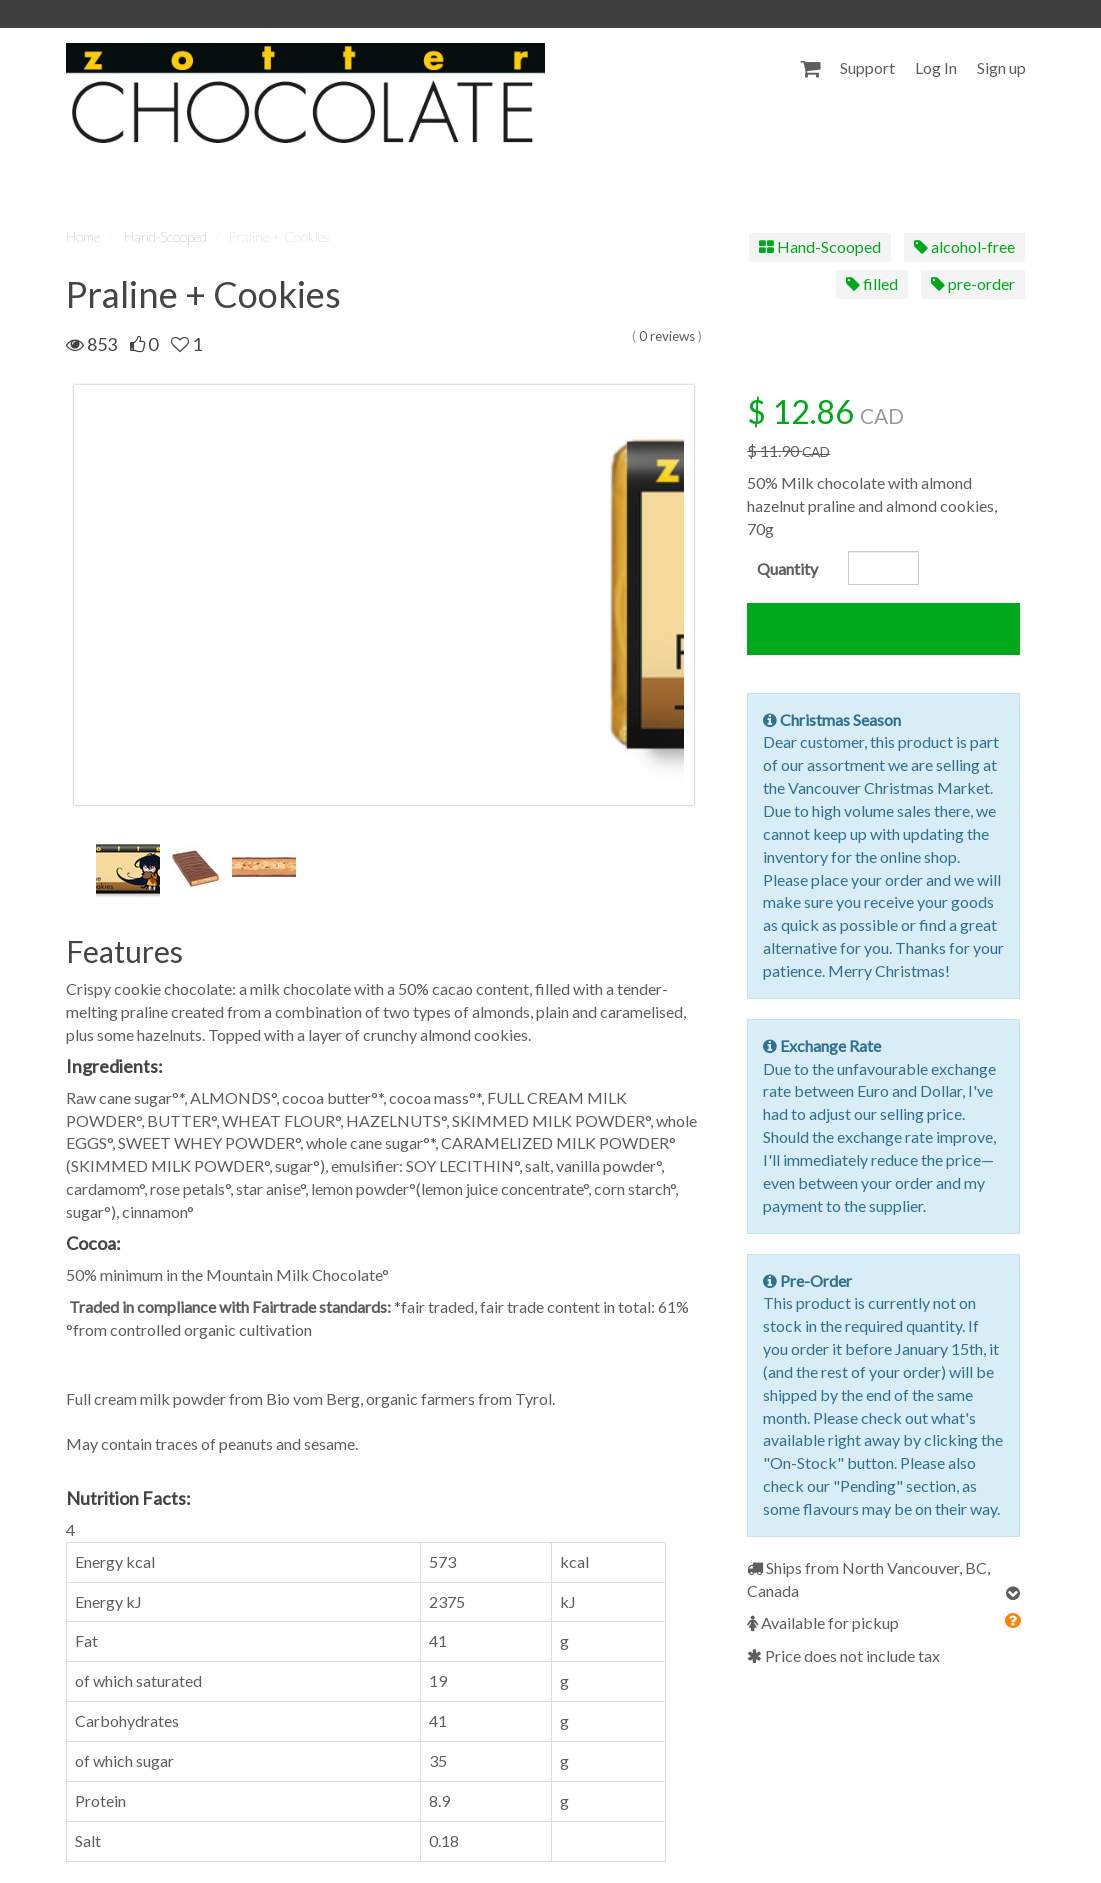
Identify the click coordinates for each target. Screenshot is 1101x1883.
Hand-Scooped (165, 236)
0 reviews (667, 336)
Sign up (1001, 67)
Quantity (787, 568)
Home (83, 236)
